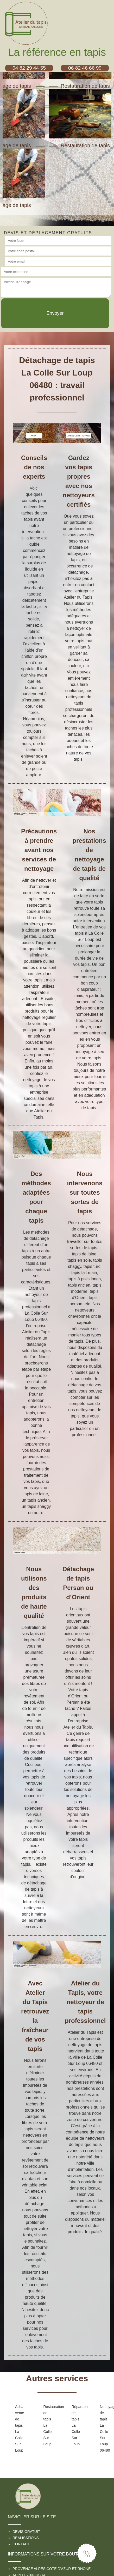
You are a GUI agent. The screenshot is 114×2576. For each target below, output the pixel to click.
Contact (21, 2544)
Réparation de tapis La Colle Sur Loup (77, 2425)
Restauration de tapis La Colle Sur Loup (49, 2425)
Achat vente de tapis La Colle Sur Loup (19, 2428)
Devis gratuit (26, 2532)
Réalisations (25, 2538)
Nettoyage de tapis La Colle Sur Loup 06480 (106, 2428)
